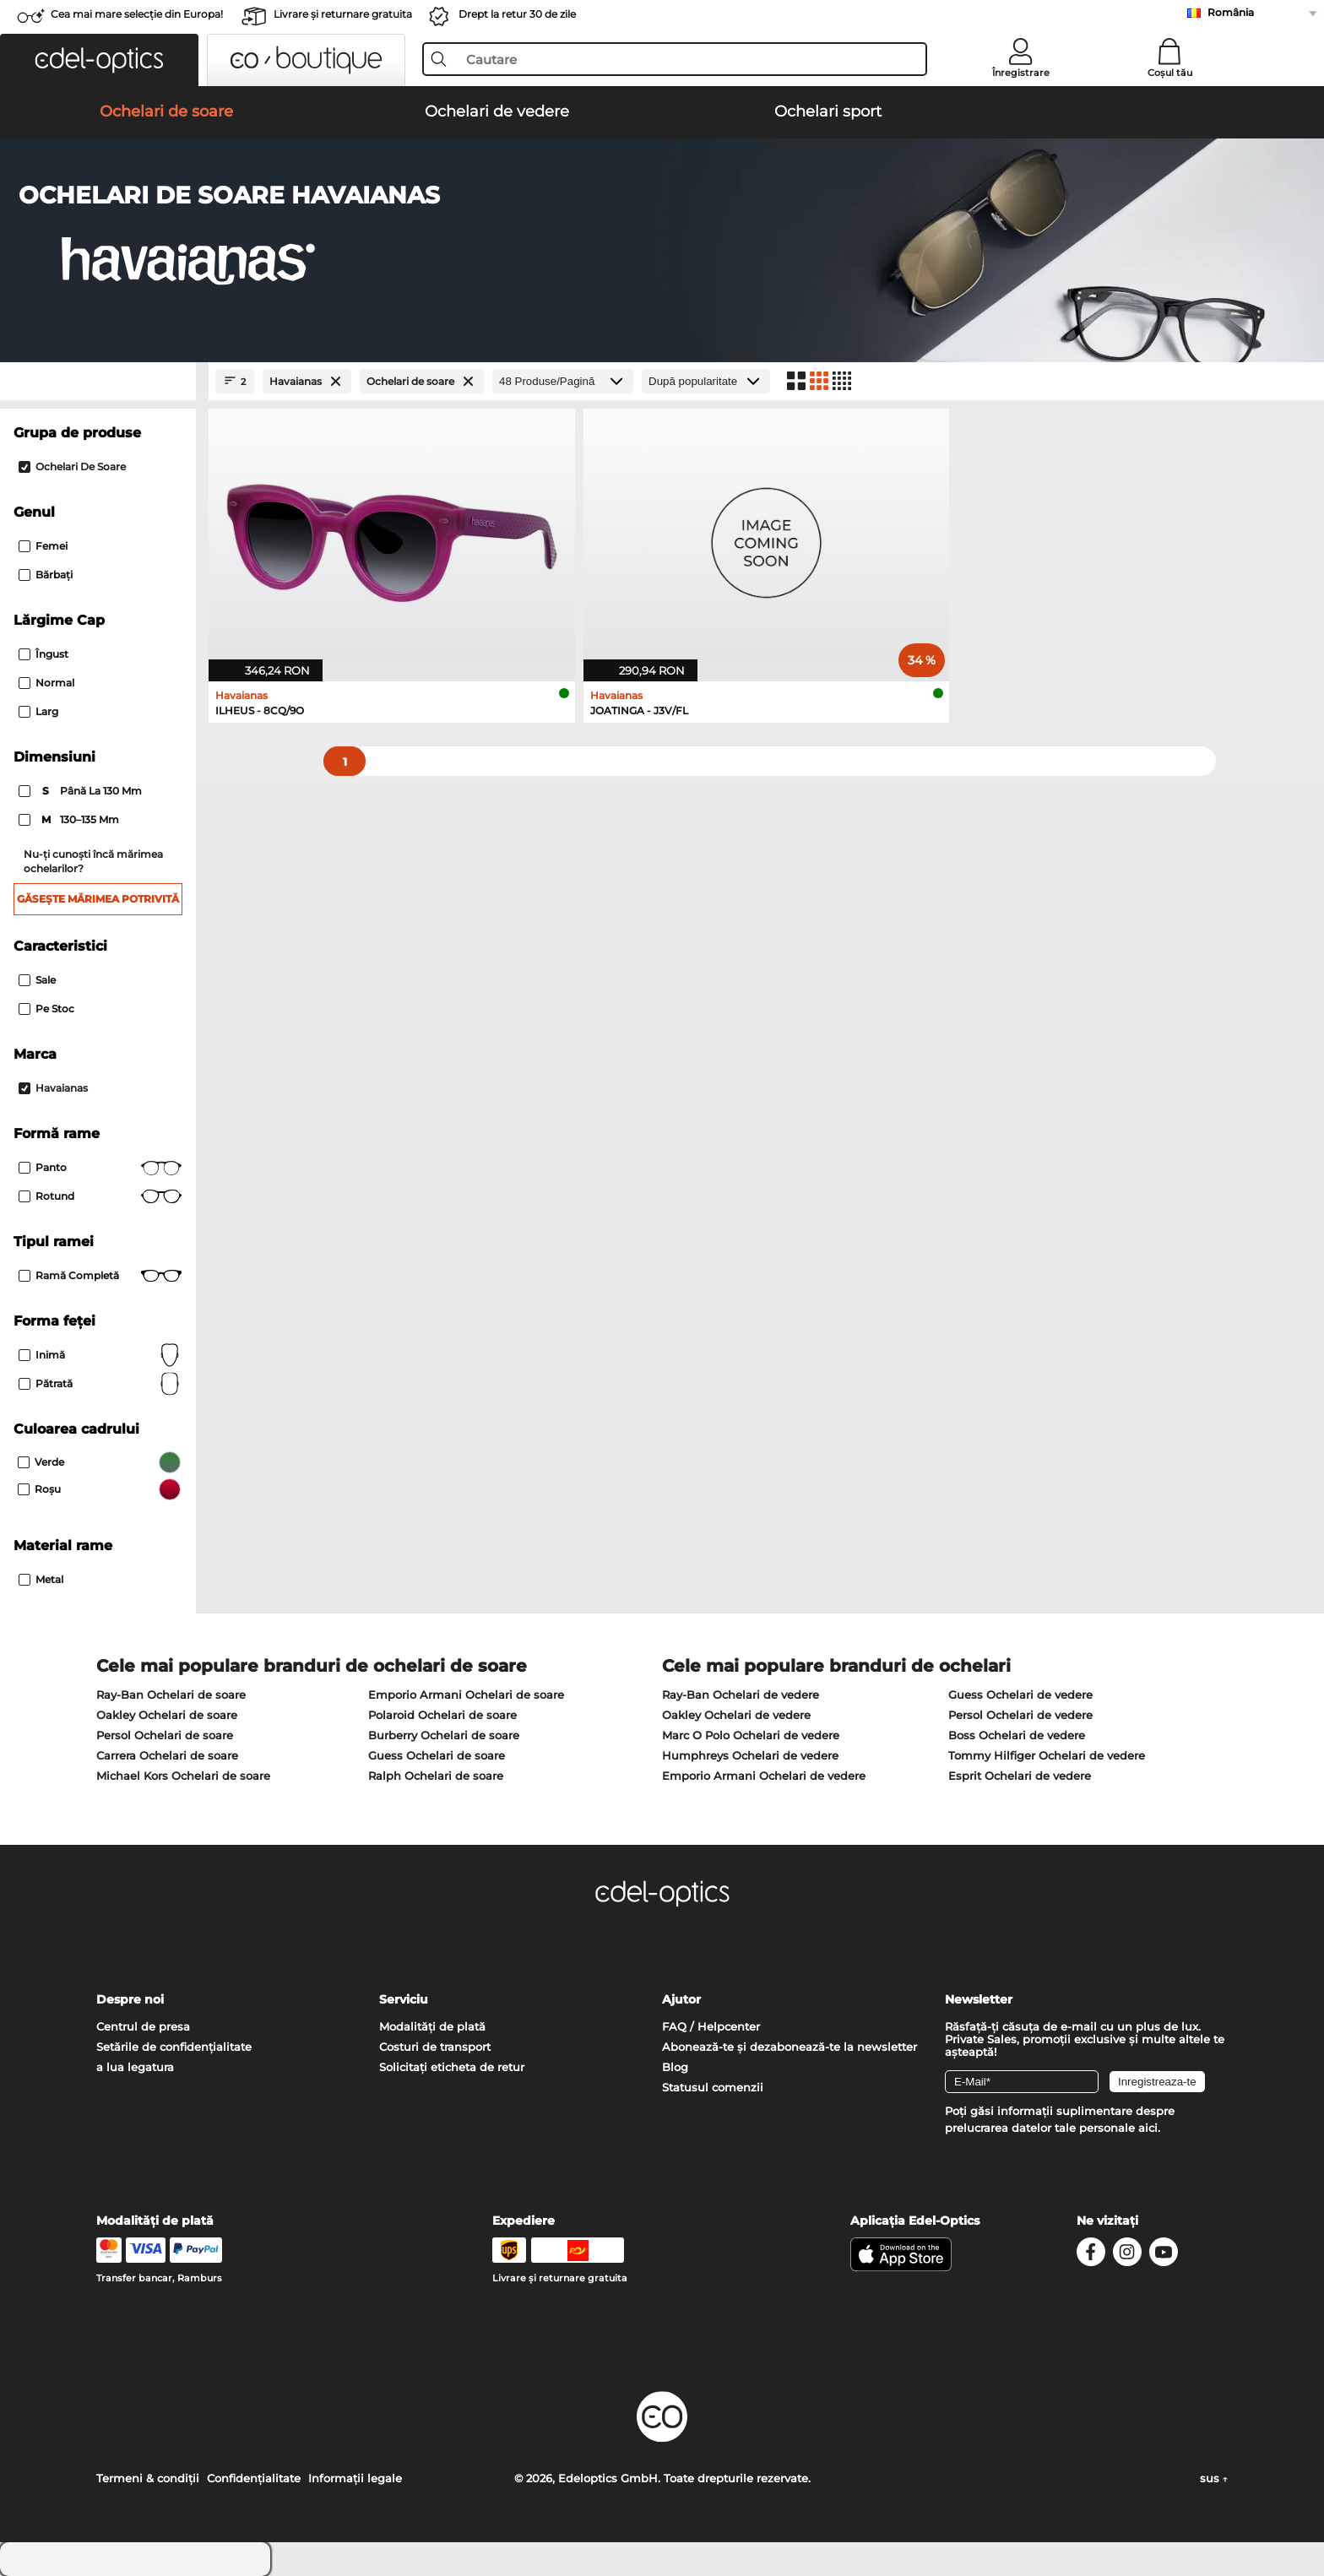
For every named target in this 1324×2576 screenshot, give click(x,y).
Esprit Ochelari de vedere (1019, 1775)
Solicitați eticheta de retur (451, 2067)
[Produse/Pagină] (563, 381)
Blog (675, 2067)
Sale (37, 979)
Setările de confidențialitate (174, 2046)
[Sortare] (705, 381)
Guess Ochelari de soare (436, 1755)
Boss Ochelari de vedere (1016, 1735)
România (1230, 12)
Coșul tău (1170, 73)
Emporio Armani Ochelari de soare (466, 1694)
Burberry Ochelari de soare (443, 1735)
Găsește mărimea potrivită (98, 898)
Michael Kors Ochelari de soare (183, 1775)
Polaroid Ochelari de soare (442, 1715)
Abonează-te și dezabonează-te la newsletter (789, 2046)
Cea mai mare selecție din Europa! (137, 14)
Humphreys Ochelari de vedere (750, 1755)
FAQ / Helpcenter (711, 2026)
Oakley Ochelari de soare (166, 1715)
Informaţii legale (355, 2478)
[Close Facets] (98, 381)
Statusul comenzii (712, 2087)
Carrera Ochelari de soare (167, 1755)
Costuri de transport (435, 2046)
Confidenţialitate (254, 2478)
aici (1148, 2127)
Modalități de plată (432, 2026)
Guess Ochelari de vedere (1020, 1694)
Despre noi (130, 1999)
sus (1214, 2478)
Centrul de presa (143, 2026)
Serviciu (403, 1999)
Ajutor (681, 1999)
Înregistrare (1021, 73)
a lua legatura (135, 2067)
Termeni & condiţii (147, 2478)
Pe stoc (46, 1008)
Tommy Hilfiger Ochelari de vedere (1046, 1755)
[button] (99, 60)
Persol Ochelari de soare (164, 1735)
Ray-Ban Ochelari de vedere (740, 1694)
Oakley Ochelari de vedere (736, 1715)
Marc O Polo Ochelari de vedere (750, 1735)
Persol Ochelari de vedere (1020, 1715)
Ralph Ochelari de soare (435, 1775)
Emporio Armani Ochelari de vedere (763, 1775)
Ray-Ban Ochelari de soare (171, 1694)
